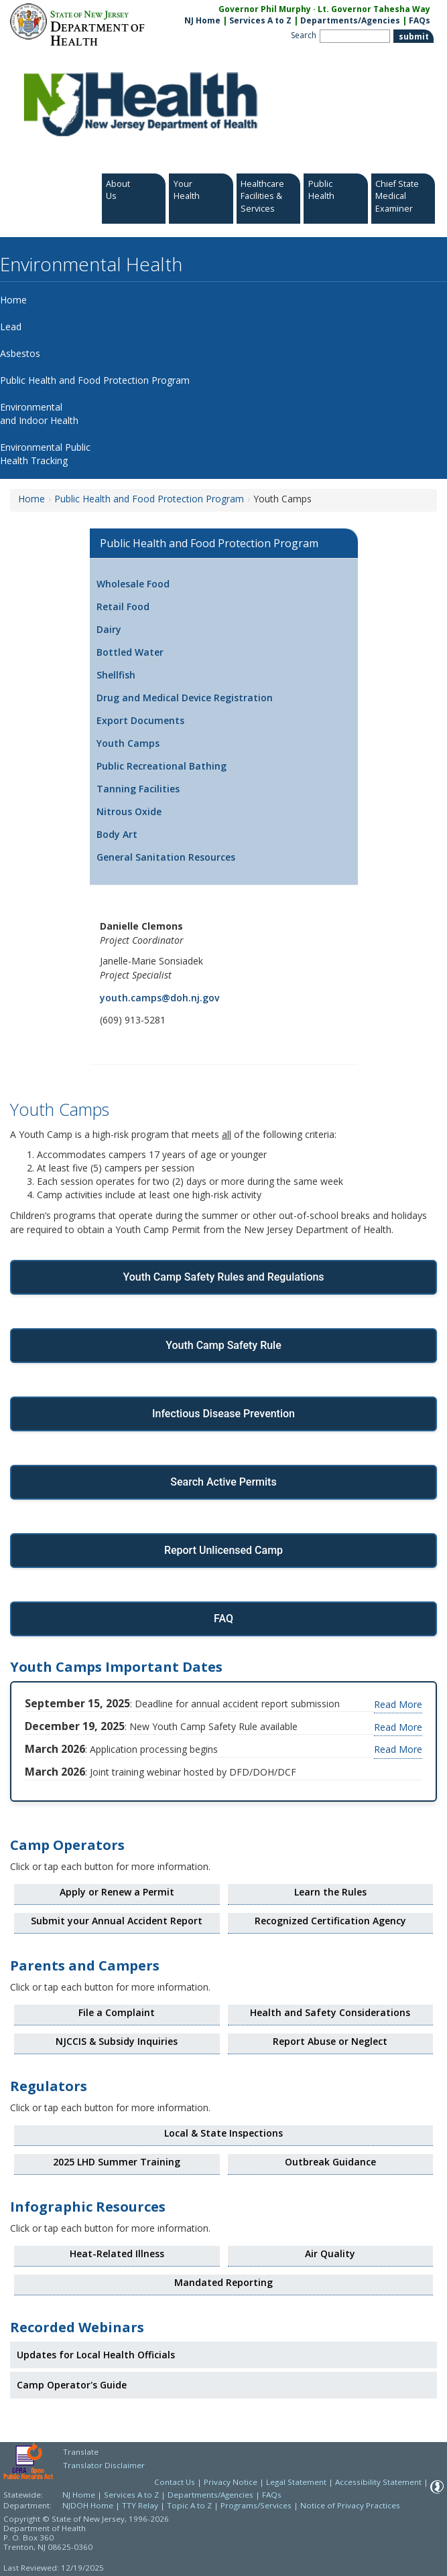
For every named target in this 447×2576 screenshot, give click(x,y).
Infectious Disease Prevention (223, 1413)
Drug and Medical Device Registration (185, 697)
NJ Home (202, 20)
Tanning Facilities (138, 788)
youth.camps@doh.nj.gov (159, 997)
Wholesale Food (133, 583)
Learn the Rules (330, 1891)
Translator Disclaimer (104, 2465)
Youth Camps (128, 743)
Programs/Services (256, 2505)
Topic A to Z (189, 2505)
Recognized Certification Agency (330, 1920)
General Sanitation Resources (166, 857)
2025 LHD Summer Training (116, 2161)
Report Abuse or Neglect (330, 2041)
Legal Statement (296, 2482)
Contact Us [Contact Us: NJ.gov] (174, 2482)
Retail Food (123, 606)
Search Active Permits (223, 1482)
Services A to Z (260, 20)
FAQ (223, 1618)
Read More (398, 1704)
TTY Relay (141, 2505)
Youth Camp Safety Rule (223, 1345)
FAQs (271, 2495)
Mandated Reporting (223, 2282)
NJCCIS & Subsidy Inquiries (117, 2041)
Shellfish (116, 674)
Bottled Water (130, 652)
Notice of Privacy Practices (350, 2505)
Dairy (109, 629)
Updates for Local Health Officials (96, 2354)
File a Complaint (116, 2012)
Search (303, 35)
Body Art (117, 834)
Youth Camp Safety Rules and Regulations (223, 1277)
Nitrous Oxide (129, 811)
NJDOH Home (87, 2505)
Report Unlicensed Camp (223, 1550)
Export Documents (140, 720)
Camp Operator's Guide (72, 2384)
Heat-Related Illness (117, 2253)
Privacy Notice (230, 2482)
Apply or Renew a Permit (117, 1891)
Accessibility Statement (378, 2482)
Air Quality (330, 2253)
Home (31, 498)
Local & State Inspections (223, 2133)
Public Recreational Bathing (162, 766)
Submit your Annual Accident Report (116, 1920)
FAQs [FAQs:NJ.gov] (419, 20)
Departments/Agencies (350, 20)
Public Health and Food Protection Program (149, 498)
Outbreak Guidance (330, 2161)
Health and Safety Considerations (330, 2012)
